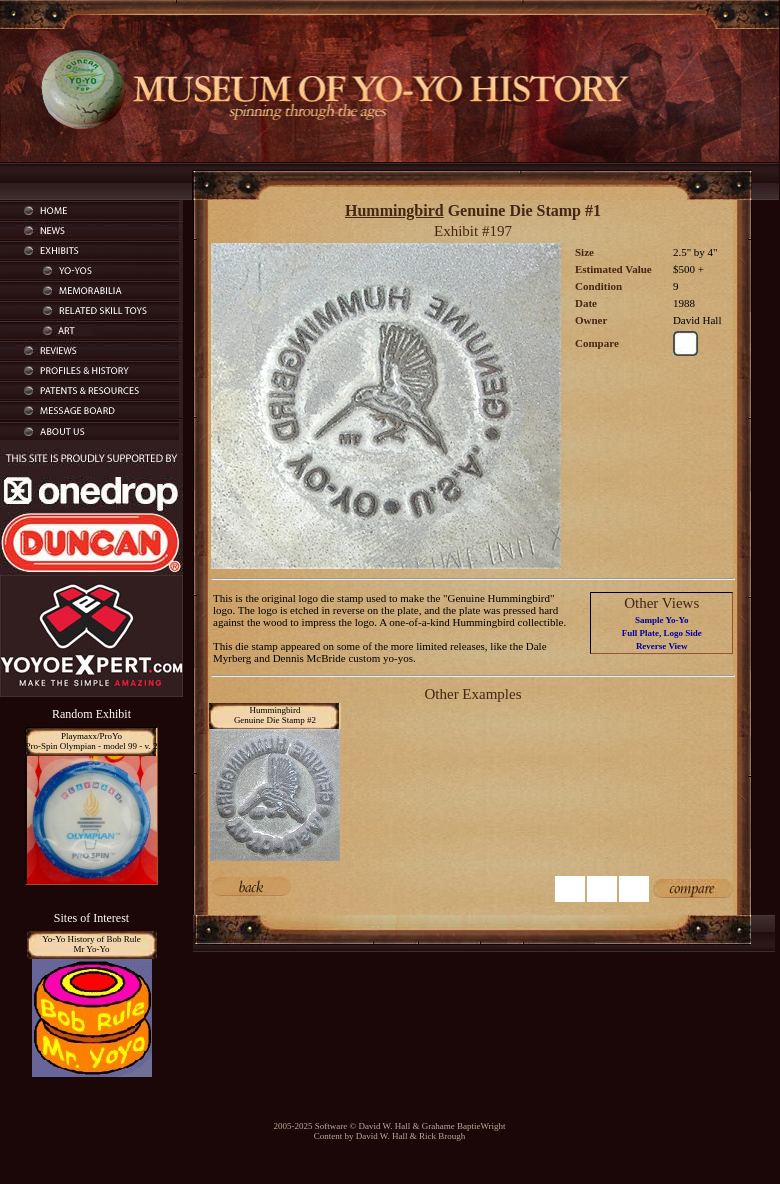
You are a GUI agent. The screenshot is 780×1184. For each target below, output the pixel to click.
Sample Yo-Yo (661, 620)
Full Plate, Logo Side (662, 633)
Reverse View (662, 646)
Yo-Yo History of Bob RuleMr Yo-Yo (91, 944)
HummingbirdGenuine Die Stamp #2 (275, 715)
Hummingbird (394, 210)
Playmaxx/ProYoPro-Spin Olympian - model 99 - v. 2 (92, 741)
